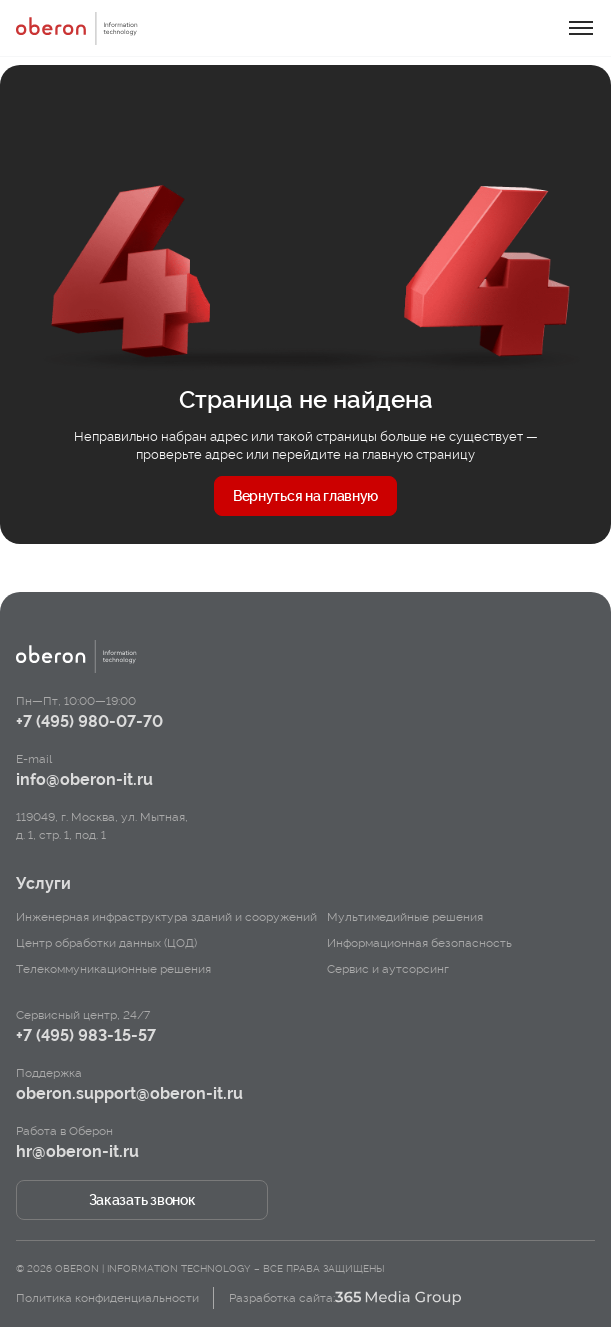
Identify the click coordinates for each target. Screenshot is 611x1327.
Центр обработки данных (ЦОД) (106, 943)
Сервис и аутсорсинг (388, 969)
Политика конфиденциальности (107, 1298)
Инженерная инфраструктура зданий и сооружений (166, 917)
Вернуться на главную (305, 496)
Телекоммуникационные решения (113, 969)
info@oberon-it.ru (84, 779)
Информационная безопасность (419, 943)
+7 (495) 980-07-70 (89, 721)
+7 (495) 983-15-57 (86, 1035)
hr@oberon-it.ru (77, 1151)
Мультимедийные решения (405, 917)
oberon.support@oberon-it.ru (129, 1093)
